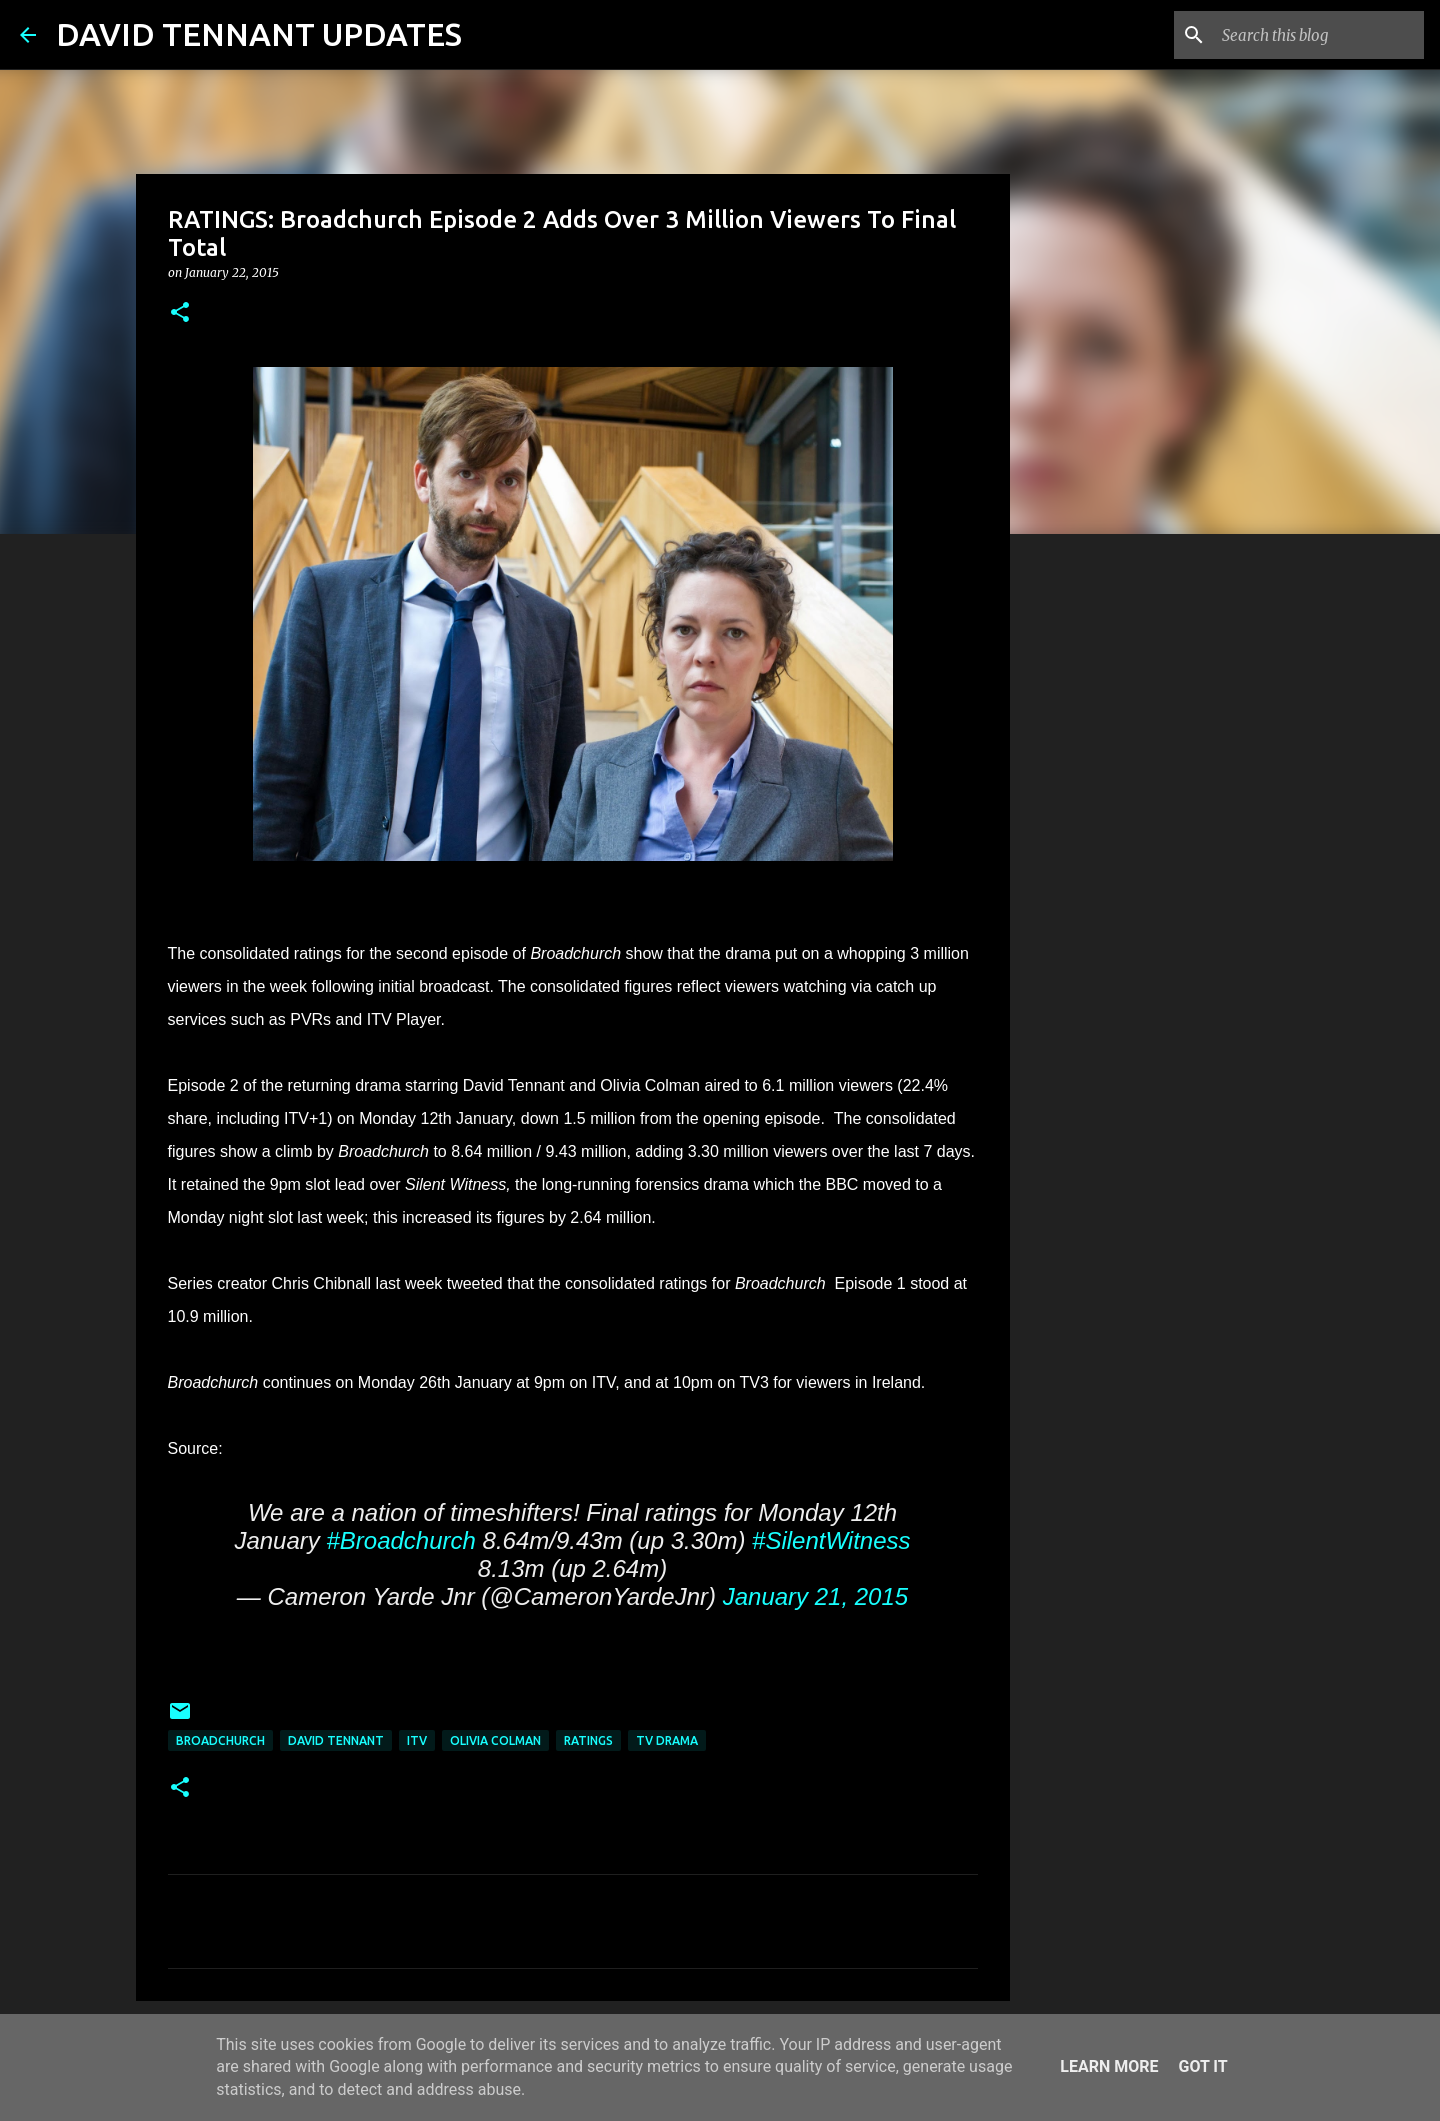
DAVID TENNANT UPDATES (259, 34)
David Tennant (336, 1740)
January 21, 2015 (815, 1596)
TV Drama (667, 1740)
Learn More (1109, 2066)
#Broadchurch (400, 1540)
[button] (180, 313)
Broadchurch (220, 1740)
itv (417, 1740)
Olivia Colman (495, 1740)
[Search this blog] (1319, 35)
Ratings (588, 1740)
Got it (1202, 2066)
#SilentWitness (831, 1540)
